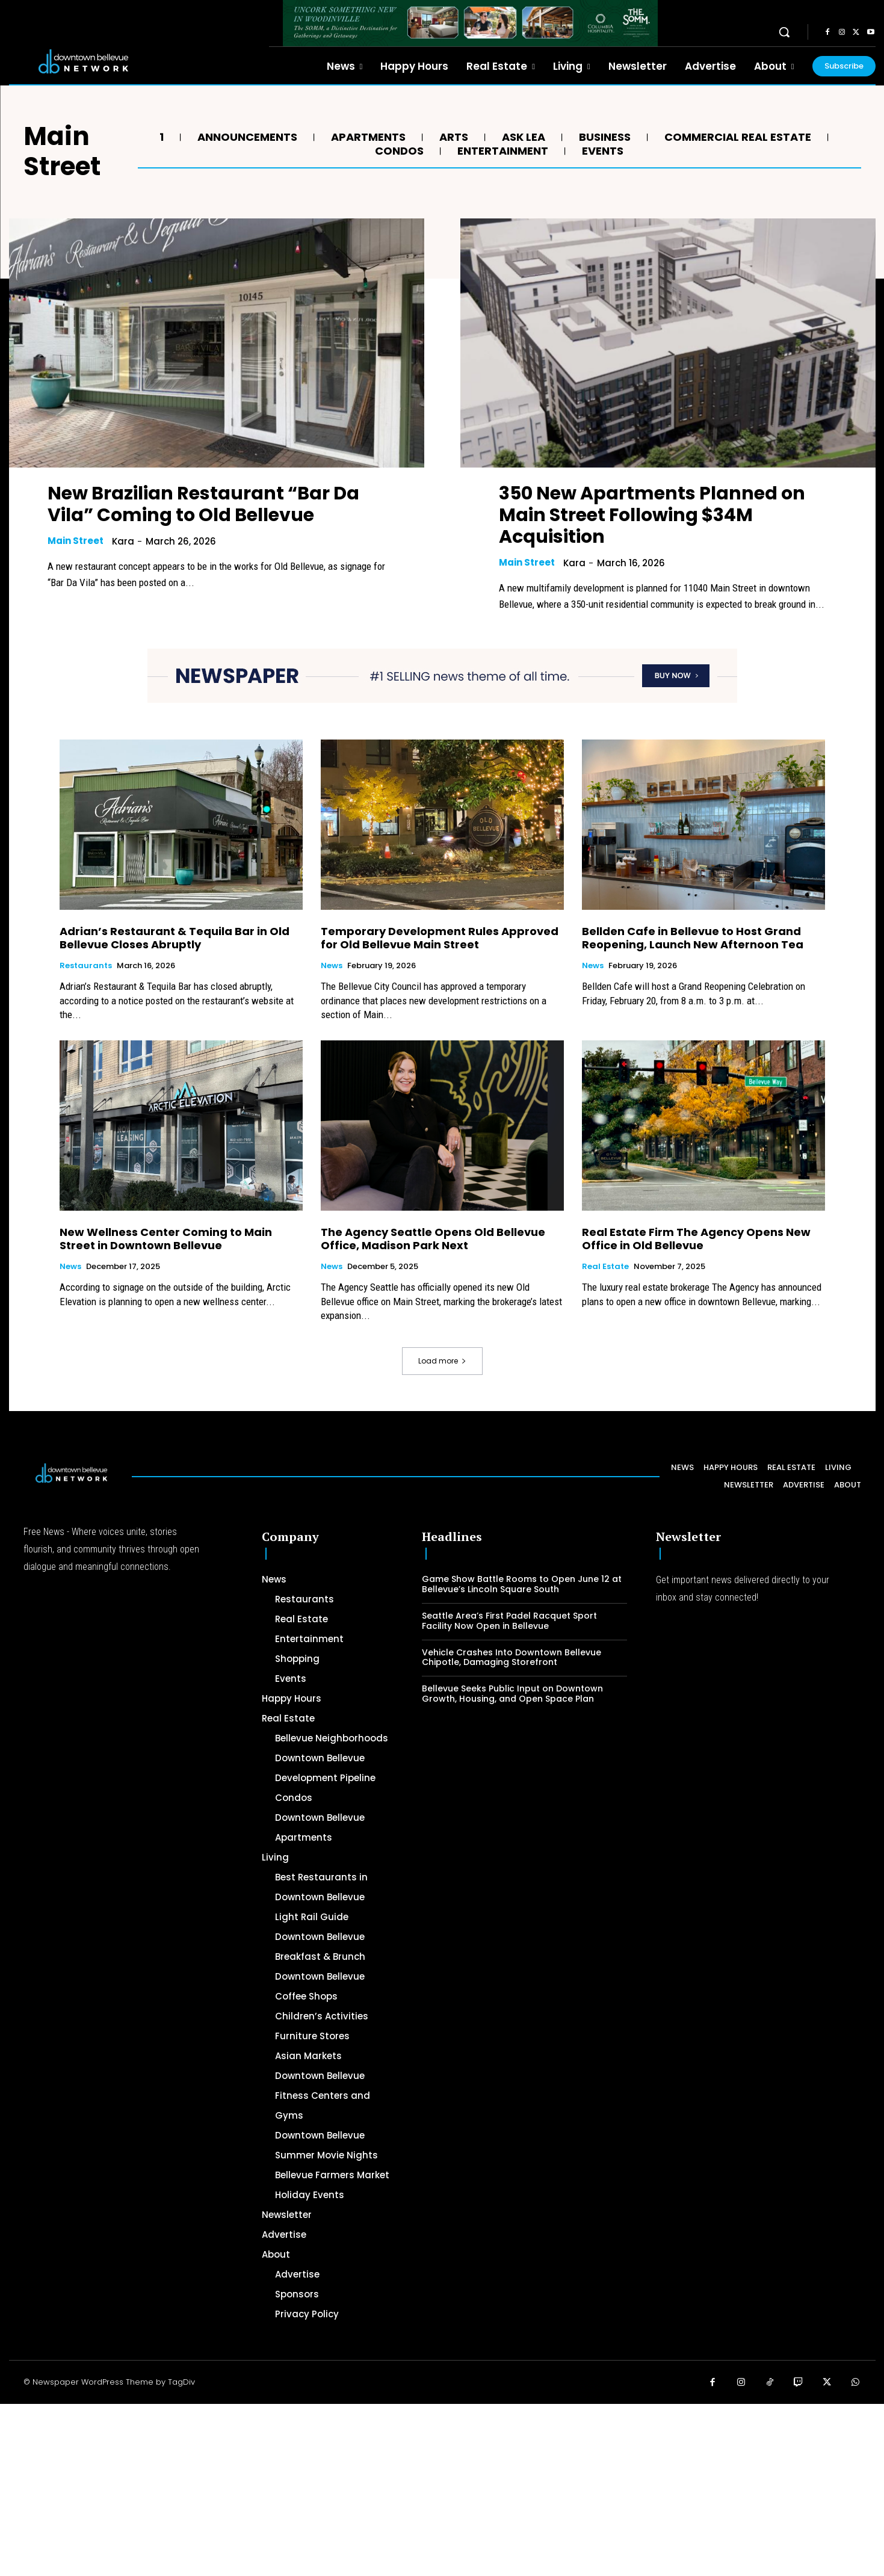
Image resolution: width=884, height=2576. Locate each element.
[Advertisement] (361, 2488)
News (331, 966)
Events (601, 151)
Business (603, 137)
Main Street (76, 541)
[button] (784, 31)
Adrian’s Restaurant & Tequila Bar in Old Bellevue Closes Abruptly (174, 938)
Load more (442, 1361)
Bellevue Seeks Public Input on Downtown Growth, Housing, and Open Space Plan (512, 1693)
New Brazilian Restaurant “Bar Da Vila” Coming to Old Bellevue (203, 504)
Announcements (245, 137)
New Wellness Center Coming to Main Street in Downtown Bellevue (166, 1239)
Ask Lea (522, 137)
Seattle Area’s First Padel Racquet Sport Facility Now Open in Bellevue (509, 1621)
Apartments (367, 137)
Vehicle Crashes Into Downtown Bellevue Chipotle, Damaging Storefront (511, 1657)
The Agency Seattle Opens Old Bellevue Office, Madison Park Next (433, 1239)
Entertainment (501, 151)
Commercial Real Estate (736, 137)
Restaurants (86, 966)
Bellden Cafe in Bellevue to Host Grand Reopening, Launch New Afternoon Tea (692, 938)
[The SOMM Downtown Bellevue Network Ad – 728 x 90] (470, 23)
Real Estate (605, 1266)
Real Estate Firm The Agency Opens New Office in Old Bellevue (696, 1239)
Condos (398, 151)
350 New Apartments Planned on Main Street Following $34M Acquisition (652, 515)
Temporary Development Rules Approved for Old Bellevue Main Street (439, 938)
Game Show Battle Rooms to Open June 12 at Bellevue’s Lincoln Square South (522, 1584)
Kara (123, 541)
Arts (452, 137)
